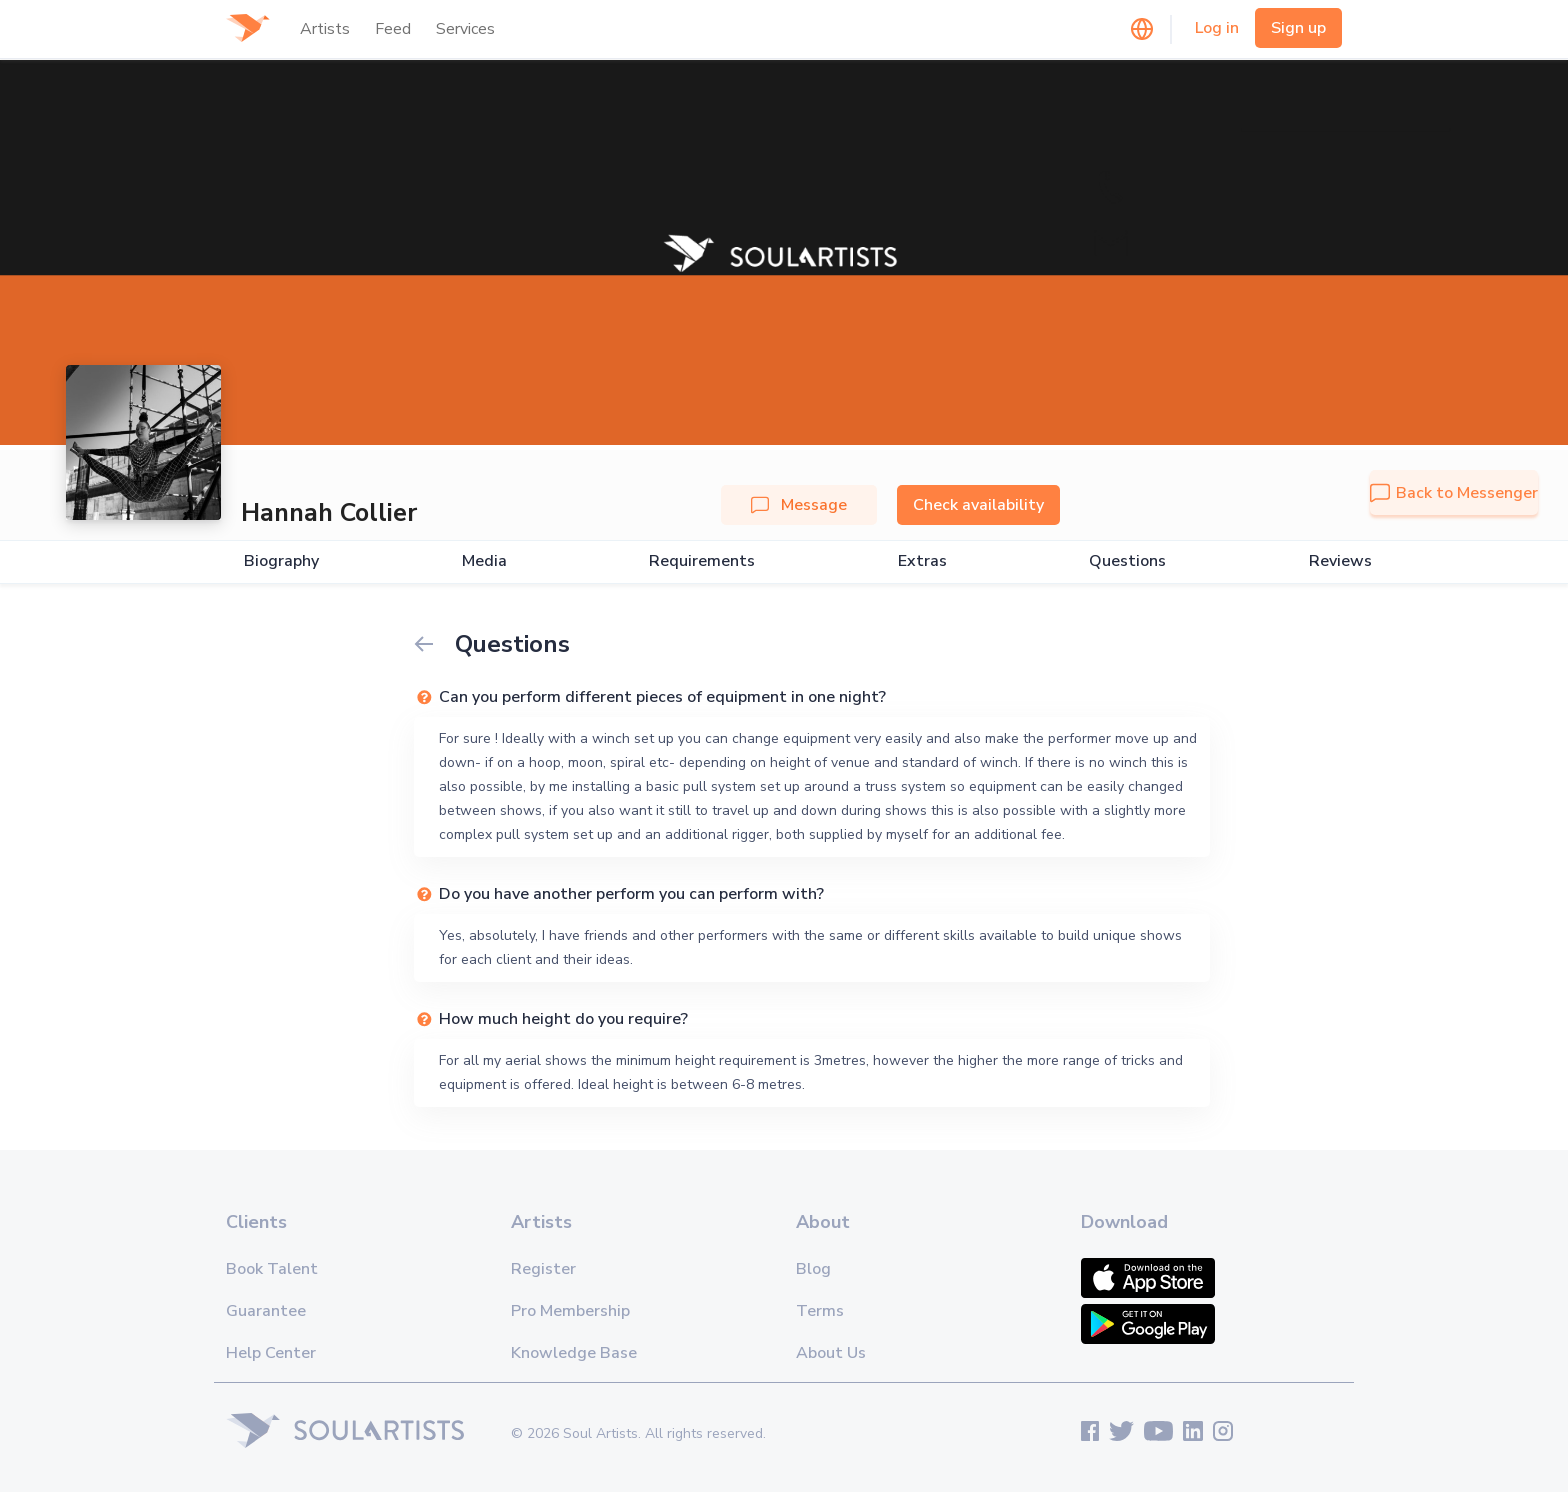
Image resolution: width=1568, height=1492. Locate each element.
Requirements (702, 561)
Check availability (978, 505)
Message (799, 505)
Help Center (271, 1353)
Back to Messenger (1454, 493)
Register (543, 1269)
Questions (1127, 561)
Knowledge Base (574, 1353)
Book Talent (272, 1269)
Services (465, 29)
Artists (325, 29)
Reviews (1340, 561)
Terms (820, 1311)
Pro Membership (570, 1311)
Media (484, 561)
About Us (831, 1353)
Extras (922, 561)
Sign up (1298, 28)
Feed (393, 29)
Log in (1217, 28)
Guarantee (266, 1311)
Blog (813, 1269)
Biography (281, 561)
